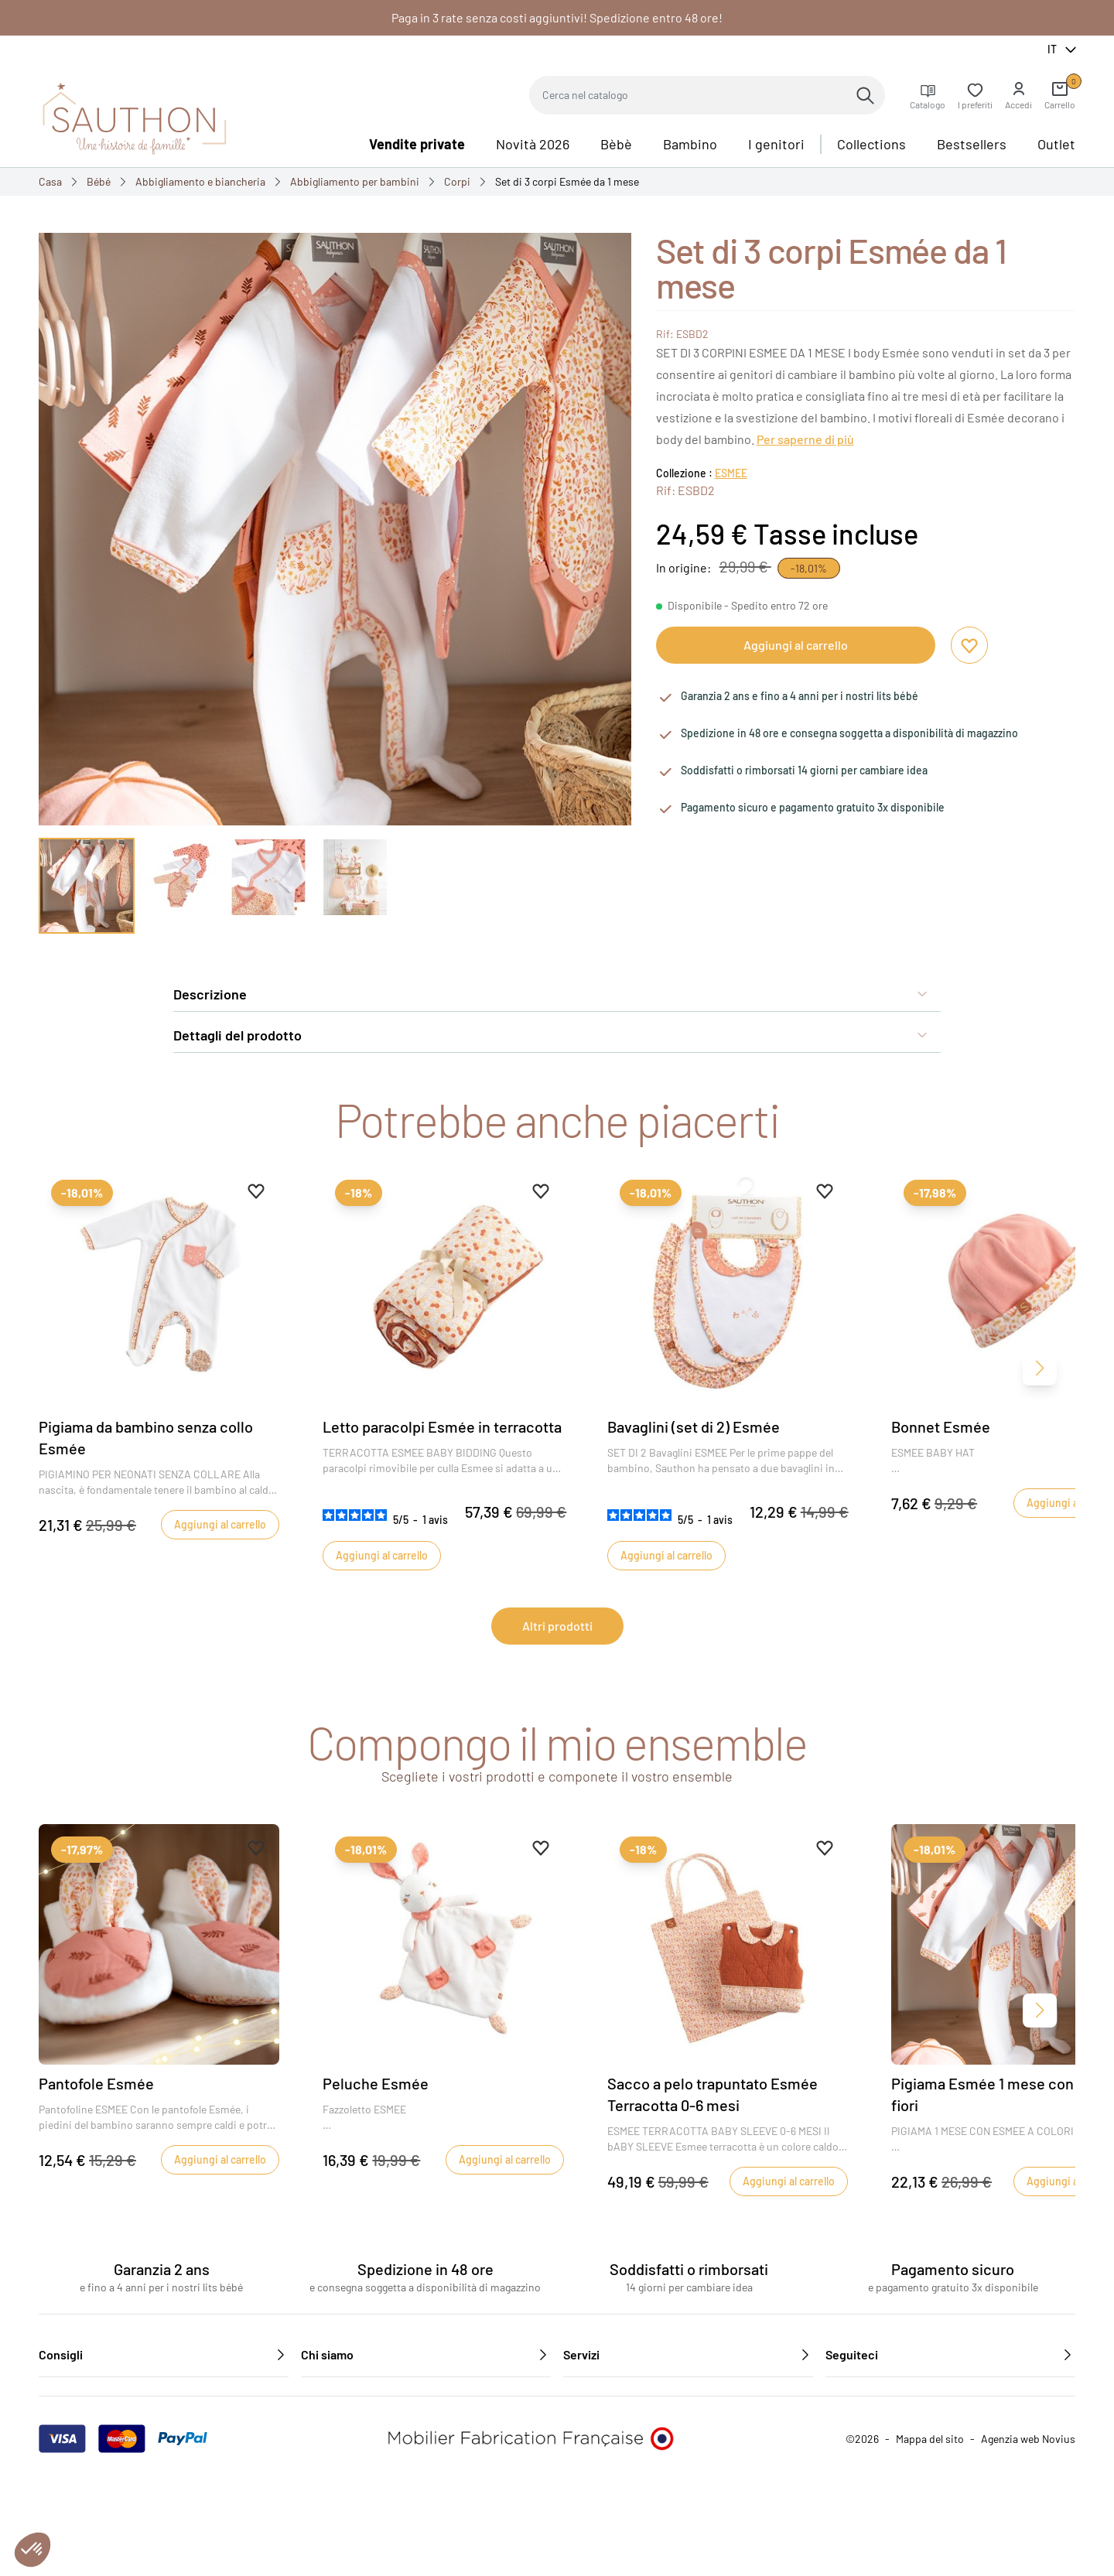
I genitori (776, 143)
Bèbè (616, 143)
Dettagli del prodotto (550, 1035)
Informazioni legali (344, 2407)
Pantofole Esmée (96, 2083)
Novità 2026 (532, 143)
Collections (871, 143)
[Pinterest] (890, 2372)
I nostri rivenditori (82, 2389)
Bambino (690, 143)
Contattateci (593, 2389)
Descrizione (550, 994)
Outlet (1056, 143)
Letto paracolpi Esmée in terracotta (442, 1426)
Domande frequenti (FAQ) (622, 2370)
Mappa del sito (930, 2533)
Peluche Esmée (376, 2083)
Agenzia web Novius (1028, 2533)
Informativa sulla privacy (358, 2426)
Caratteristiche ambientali (363, 2463)
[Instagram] (918, 2372)
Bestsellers (971, 143)
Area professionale (83, 2407)
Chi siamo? (327, 2370)
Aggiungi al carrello (795, 644)
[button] (1018, 95)
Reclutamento (596, 2407)
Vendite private (417, 143)
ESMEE (731, 473)
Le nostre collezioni (347, 2389)
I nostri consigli (75, 2370)
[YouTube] (863, 2372)
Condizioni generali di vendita (371, 2444)
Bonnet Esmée (940, 1426)
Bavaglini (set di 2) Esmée (693, 1426)
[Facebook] (836, 2372)
